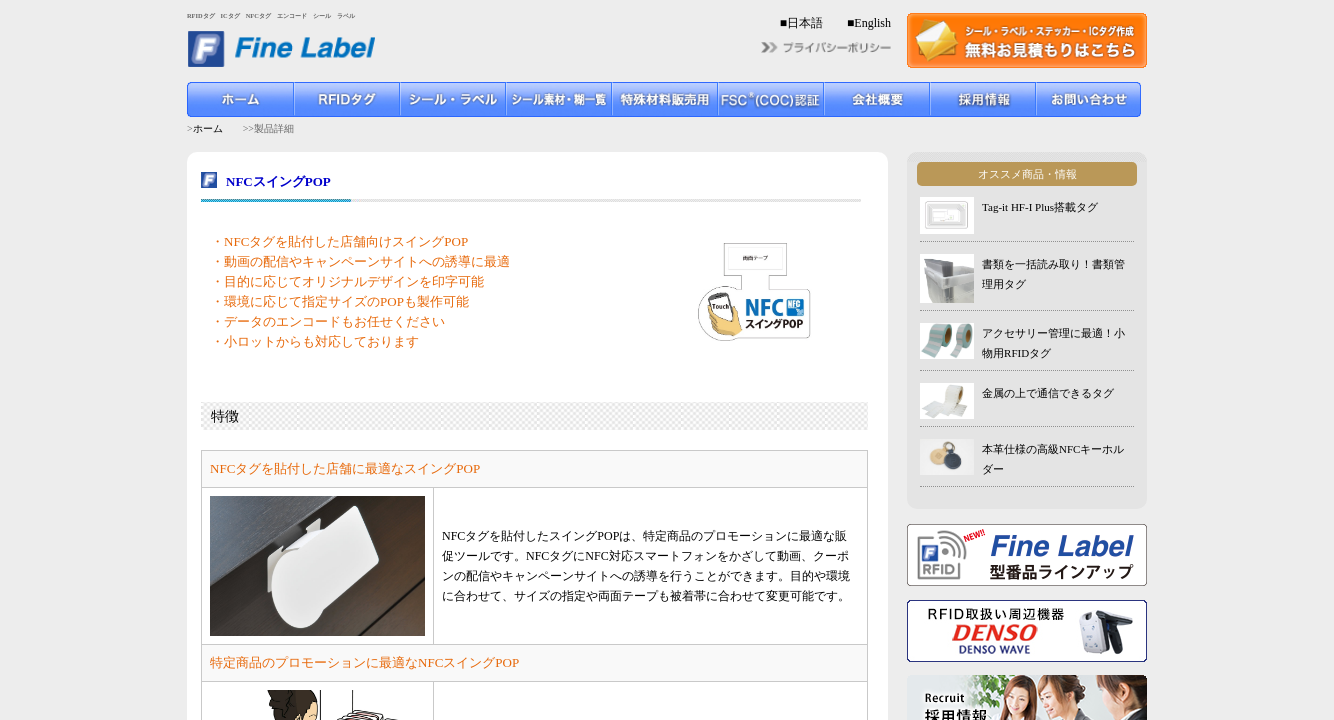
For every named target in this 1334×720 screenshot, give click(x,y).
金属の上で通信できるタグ (1048, 393)
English (872, 23)
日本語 (805, 23)
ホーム (208, 128)
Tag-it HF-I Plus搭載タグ (1040, 207)
